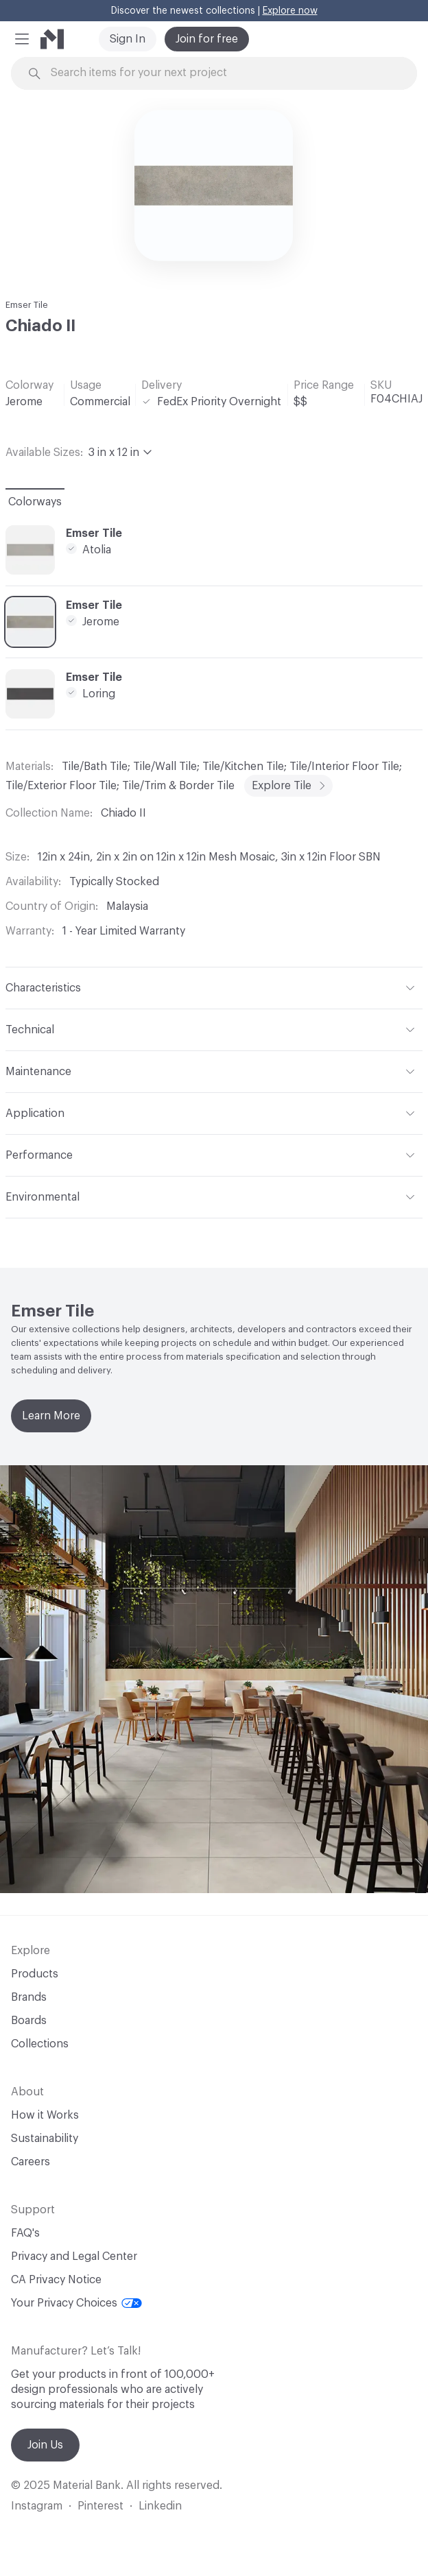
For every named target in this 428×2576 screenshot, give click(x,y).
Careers (30, 2161)
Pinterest (100, 2506)
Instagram (36, 2506)
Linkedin (160, 2506)
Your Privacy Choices (76, 2303)
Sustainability (44, 2138)
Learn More (51, 1415)
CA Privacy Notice (56, 2279)
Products (34, 1974)
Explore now (290, 11)
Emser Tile (26, 304)
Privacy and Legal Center (74, 2256)
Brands (29, 1997)
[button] (22, 39)
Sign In (127, 39)
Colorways (35, 501)
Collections (40, 2043)
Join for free (207, 39)
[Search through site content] (234, 73)
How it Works (45, 2115)
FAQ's (25, 2233)
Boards (29, 2020)
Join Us (45, 2445)
